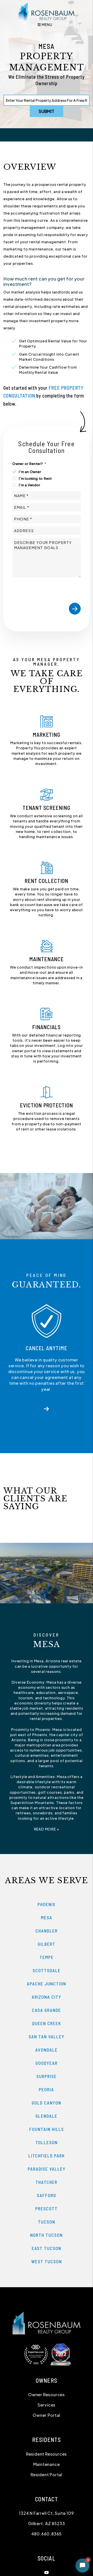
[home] (46, 11)
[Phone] (46, 519)
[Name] (46, 495)
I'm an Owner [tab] (30, 472)
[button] (46, 1409)
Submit (46, 111)
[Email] (46, 507)
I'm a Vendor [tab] (29, 485)
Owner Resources (46, 2394)
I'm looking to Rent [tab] (35, 478)
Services (46, 2404)
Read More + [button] (46, 1829)
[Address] (46, 530)
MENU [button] (45, 24)
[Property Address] (46, 100)
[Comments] (46, 557)
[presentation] (47, 588)
